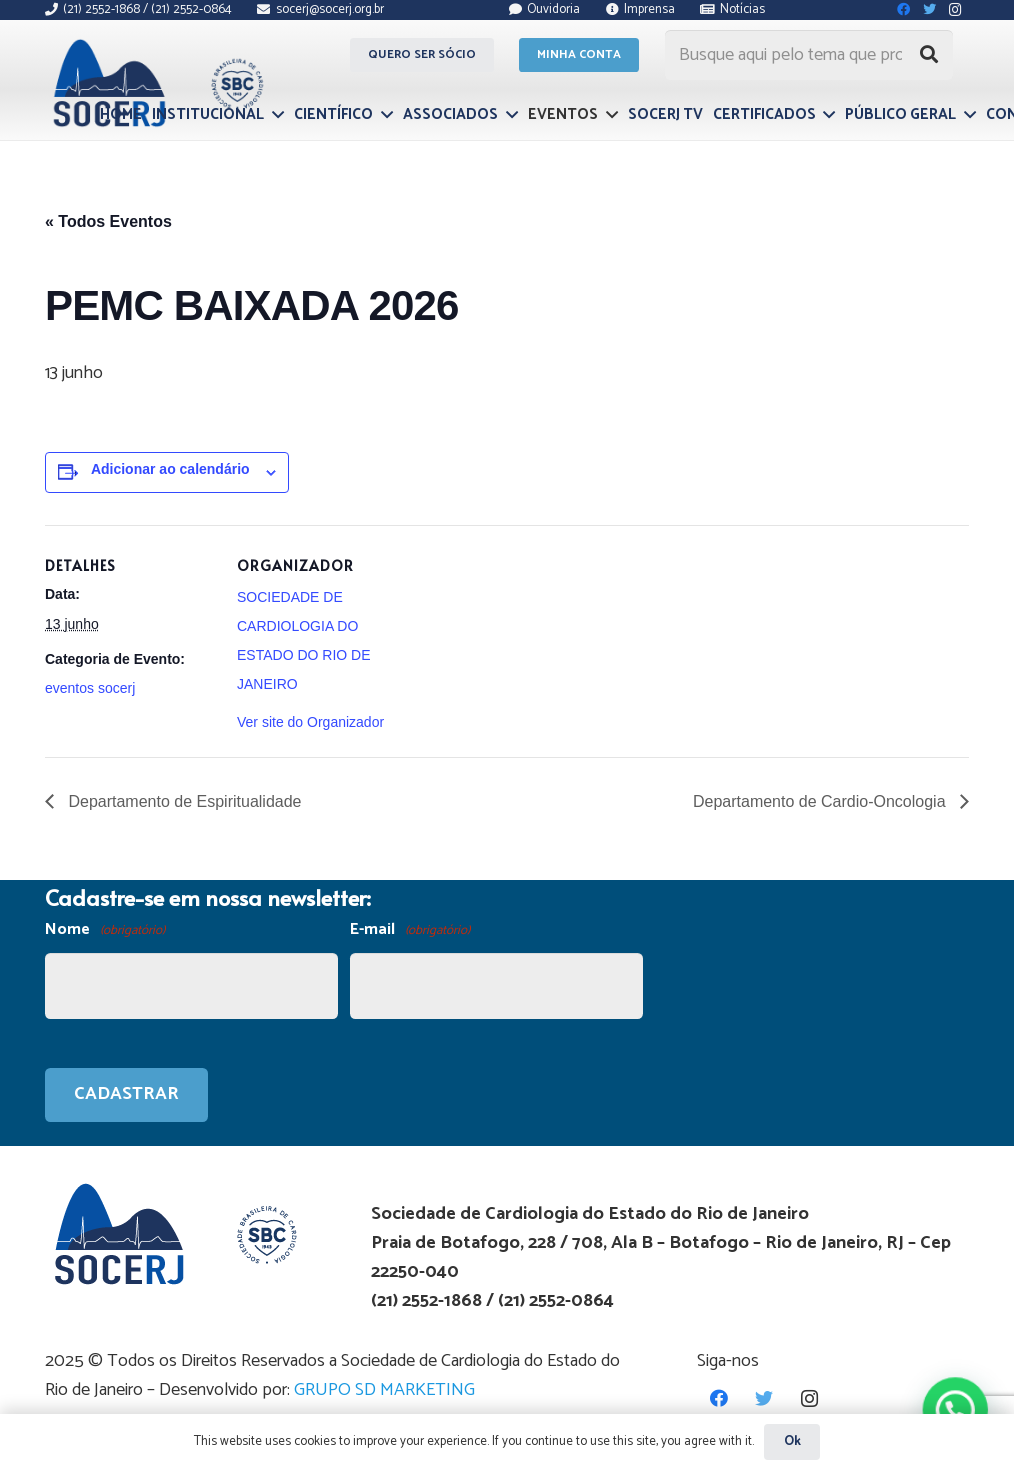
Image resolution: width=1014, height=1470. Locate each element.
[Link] (155, 83)
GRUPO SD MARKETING (384, 1390)
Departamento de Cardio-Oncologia (821, 801)
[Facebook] (719, 1398)
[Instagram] (809, 1398)
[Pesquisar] (929, 55)
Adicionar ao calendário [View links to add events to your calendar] (170, 469)
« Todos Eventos (108, 221)
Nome (105, 930)
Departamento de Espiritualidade (182, 801)
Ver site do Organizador (310, 722)
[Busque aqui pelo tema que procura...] (809, 55)
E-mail (410, 930)
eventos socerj (90, 688)
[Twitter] (764, 1398)
